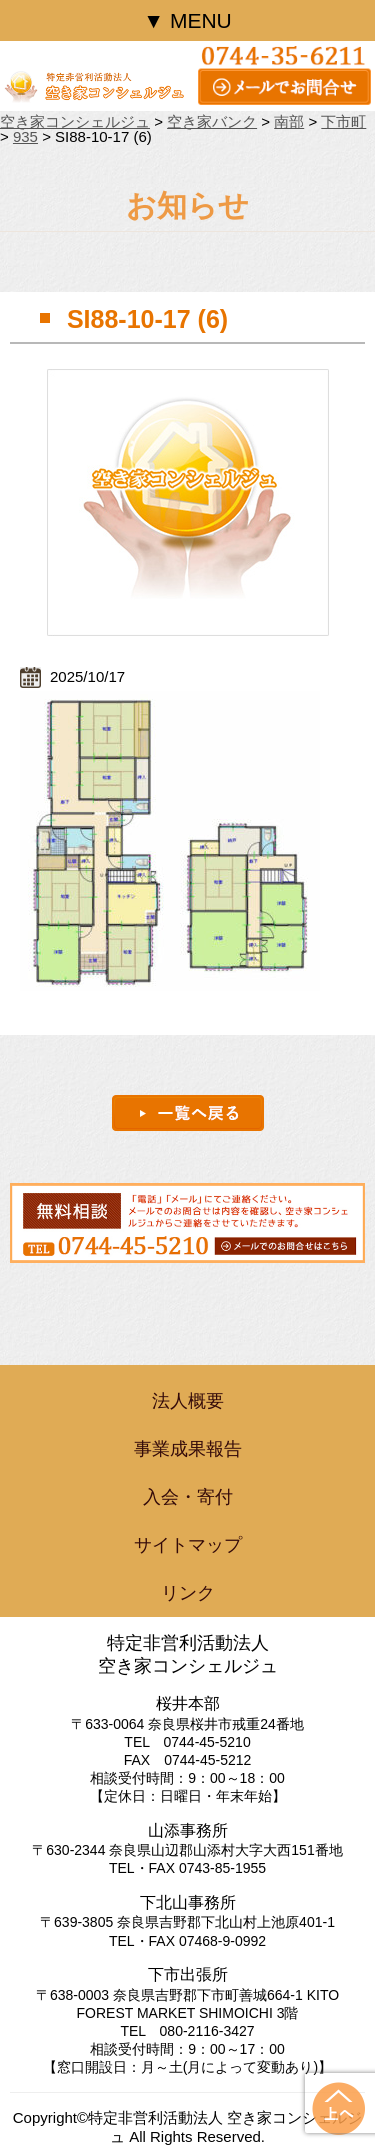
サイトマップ (188, 1545)
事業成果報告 (188, 1449)
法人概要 (188, 1401)
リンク (188, 1593)
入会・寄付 (188, 1497)
